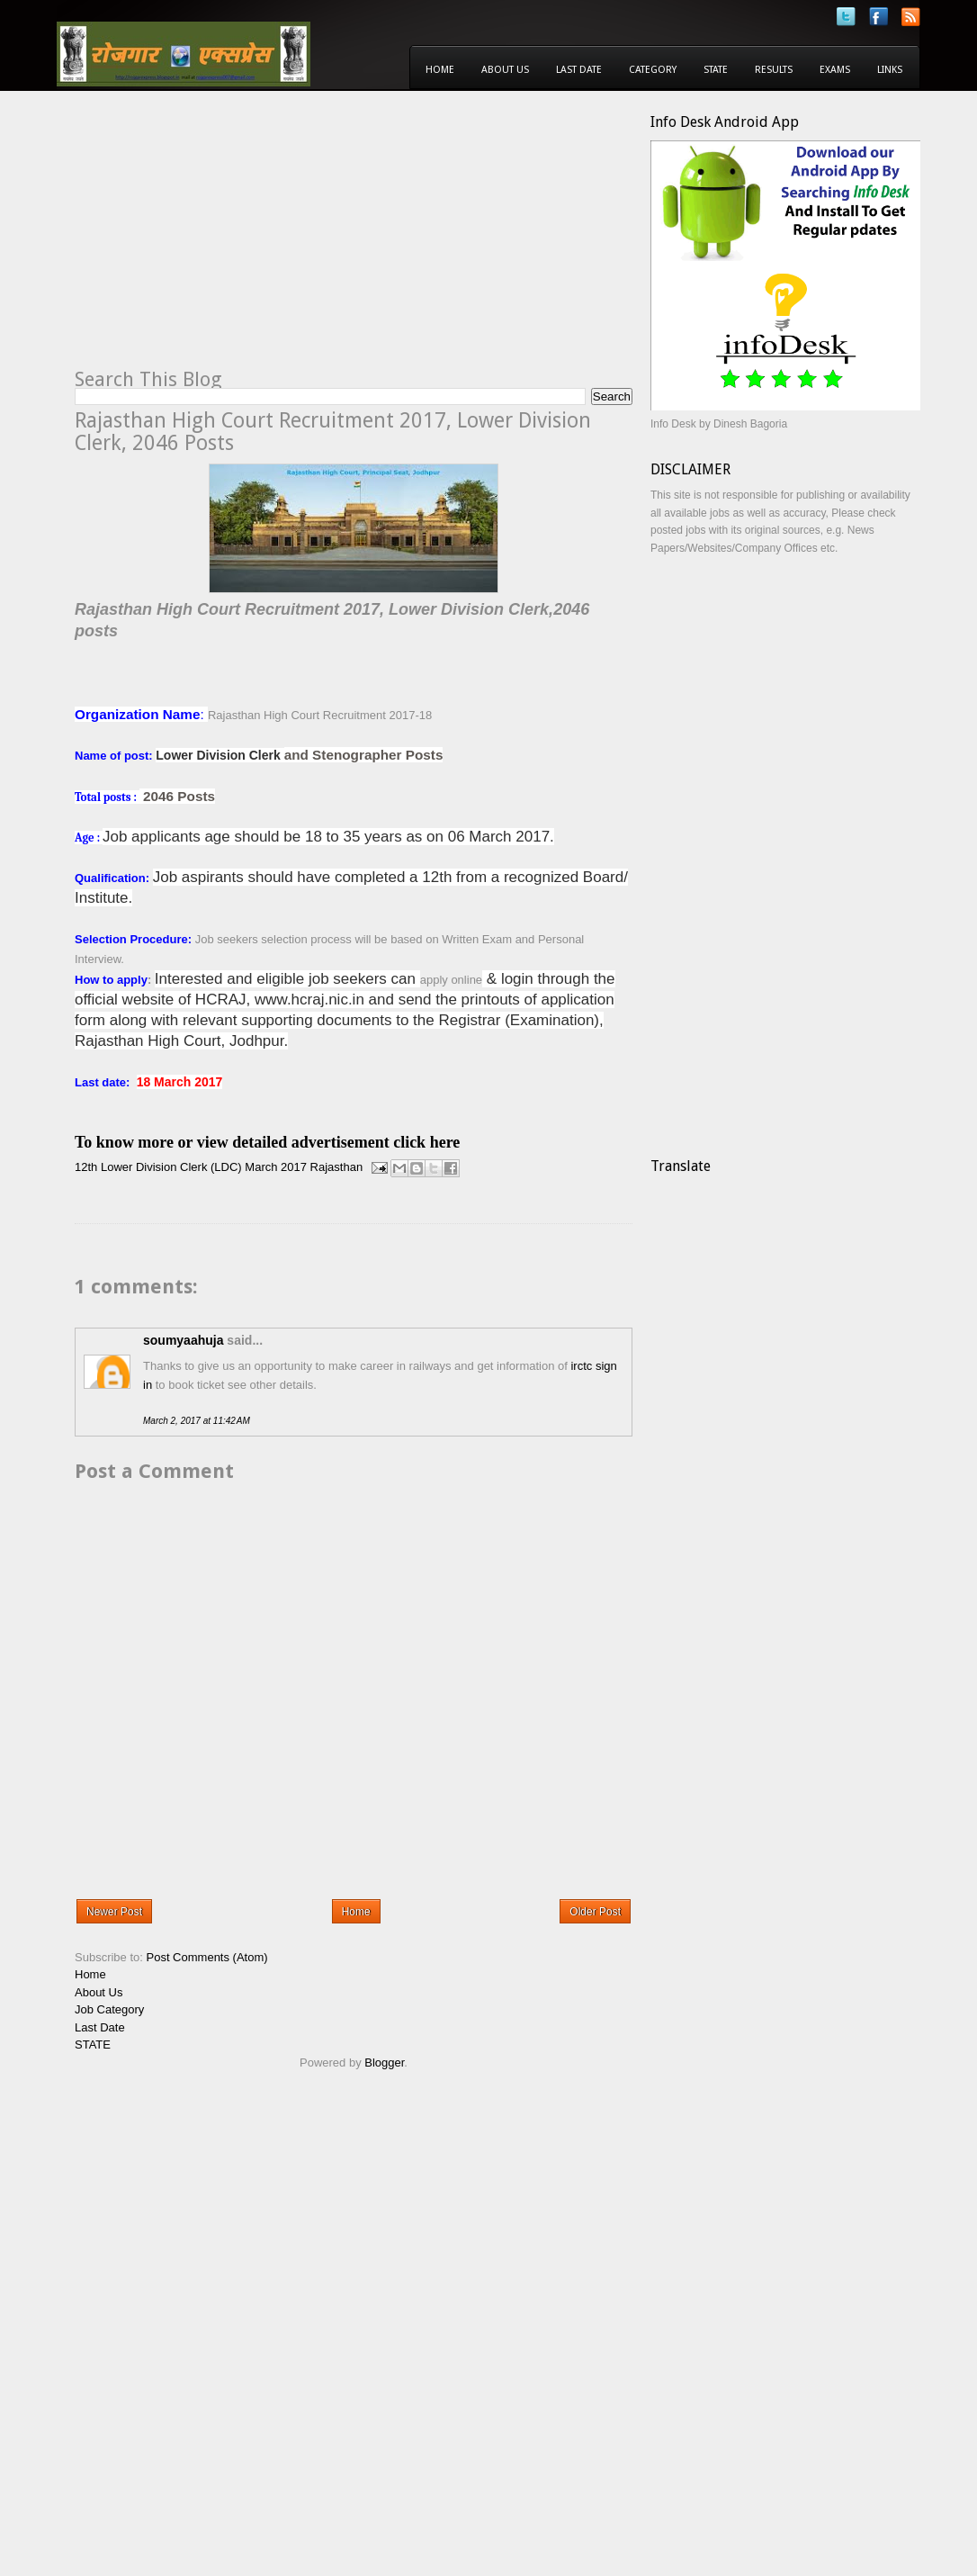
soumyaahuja (183, 1340)
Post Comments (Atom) (207, 1957)
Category (653, 70)
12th (86, 1167)
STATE (93, 2044)
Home (440, 70)
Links (889, 70)
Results (774, 70)
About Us (505, 70)
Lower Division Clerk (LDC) (171, 1167)
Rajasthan (336, 1167)
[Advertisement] (226, 239)
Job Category (109, 2009)
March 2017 (276, 1167)
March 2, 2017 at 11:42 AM (196, 1421)
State (716, 70)
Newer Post (114, 1911)
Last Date (579, 70)
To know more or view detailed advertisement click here (267, 1142)
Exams (835, 70)
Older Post (595, 1911)
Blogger (384, 2062)
